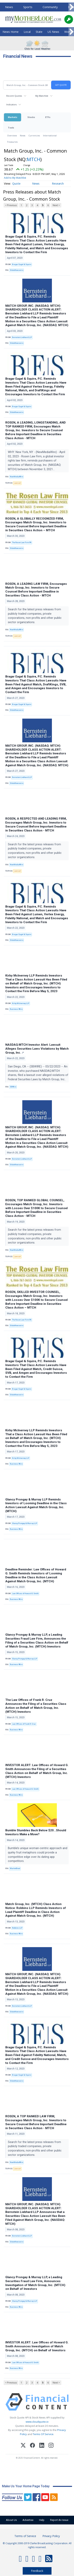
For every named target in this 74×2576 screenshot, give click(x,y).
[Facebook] (32, 2446)
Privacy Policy (51, 2536)
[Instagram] (51, 2446)
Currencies (34, 135)
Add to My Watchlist (15, 177)
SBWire (13, 1087)
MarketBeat (15, 1868)
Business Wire (16, 1009)
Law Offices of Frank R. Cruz (24, 1724)
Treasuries (12, 141)
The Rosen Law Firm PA (21, 543)
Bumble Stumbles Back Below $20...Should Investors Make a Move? (35, 1832)
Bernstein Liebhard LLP (22, 337)
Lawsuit (17, 483)
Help (41, 2519)
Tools (11, 127)
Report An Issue (59, 2519)
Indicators (11, 104)
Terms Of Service (43, 2434)
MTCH (33, 159)
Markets (12, 117)
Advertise (27, 2519)
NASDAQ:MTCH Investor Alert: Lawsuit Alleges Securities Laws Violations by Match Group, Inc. (37, 1048)
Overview (12, 135)
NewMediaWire (16, 477)
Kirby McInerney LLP (20, 1003)
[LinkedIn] (42, 2446)
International (50, 135)
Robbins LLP (17, 1928)
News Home (11, 32)
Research (58, 183)
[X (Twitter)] (23, 2446)
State (39, 32)
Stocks (31, 117)
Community (50, 7)
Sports (27, 7)
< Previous (11, 205)
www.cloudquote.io (37, 2421)
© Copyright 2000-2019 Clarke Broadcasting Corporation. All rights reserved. (37, 2545)
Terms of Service (25, 2536)
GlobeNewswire (16, 270)
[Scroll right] (71, 7)
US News (53, 32)
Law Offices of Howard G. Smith (25, 1594)
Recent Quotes (14, 95)
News (9, 7)
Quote (16, 183)
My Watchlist (41, 95)
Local (27, 32)
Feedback (37, 2571)
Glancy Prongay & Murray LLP (24, 1523)
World (68, 32)
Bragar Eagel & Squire (21, 264)
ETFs (47, 117)
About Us (11, 2519)
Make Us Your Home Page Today (26, 2486)
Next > (56, 205)
